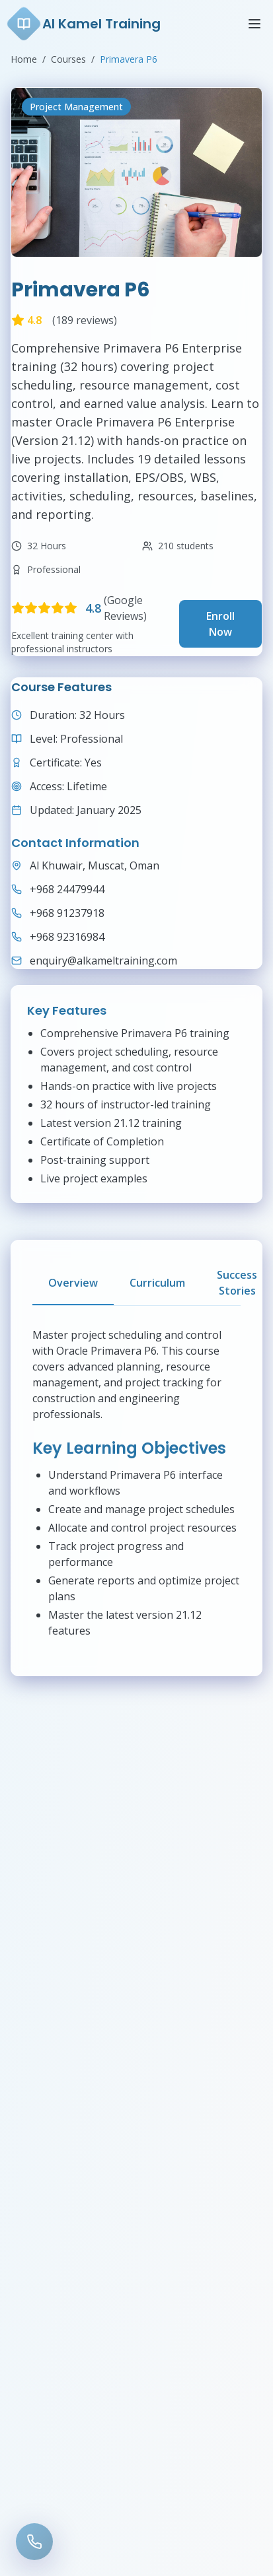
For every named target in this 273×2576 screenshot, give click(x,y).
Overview (73, 1282)
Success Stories (237, 1283)
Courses (68, 59)
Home (24, 59)
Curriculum (157, 1282)
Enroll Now (220, 624)
